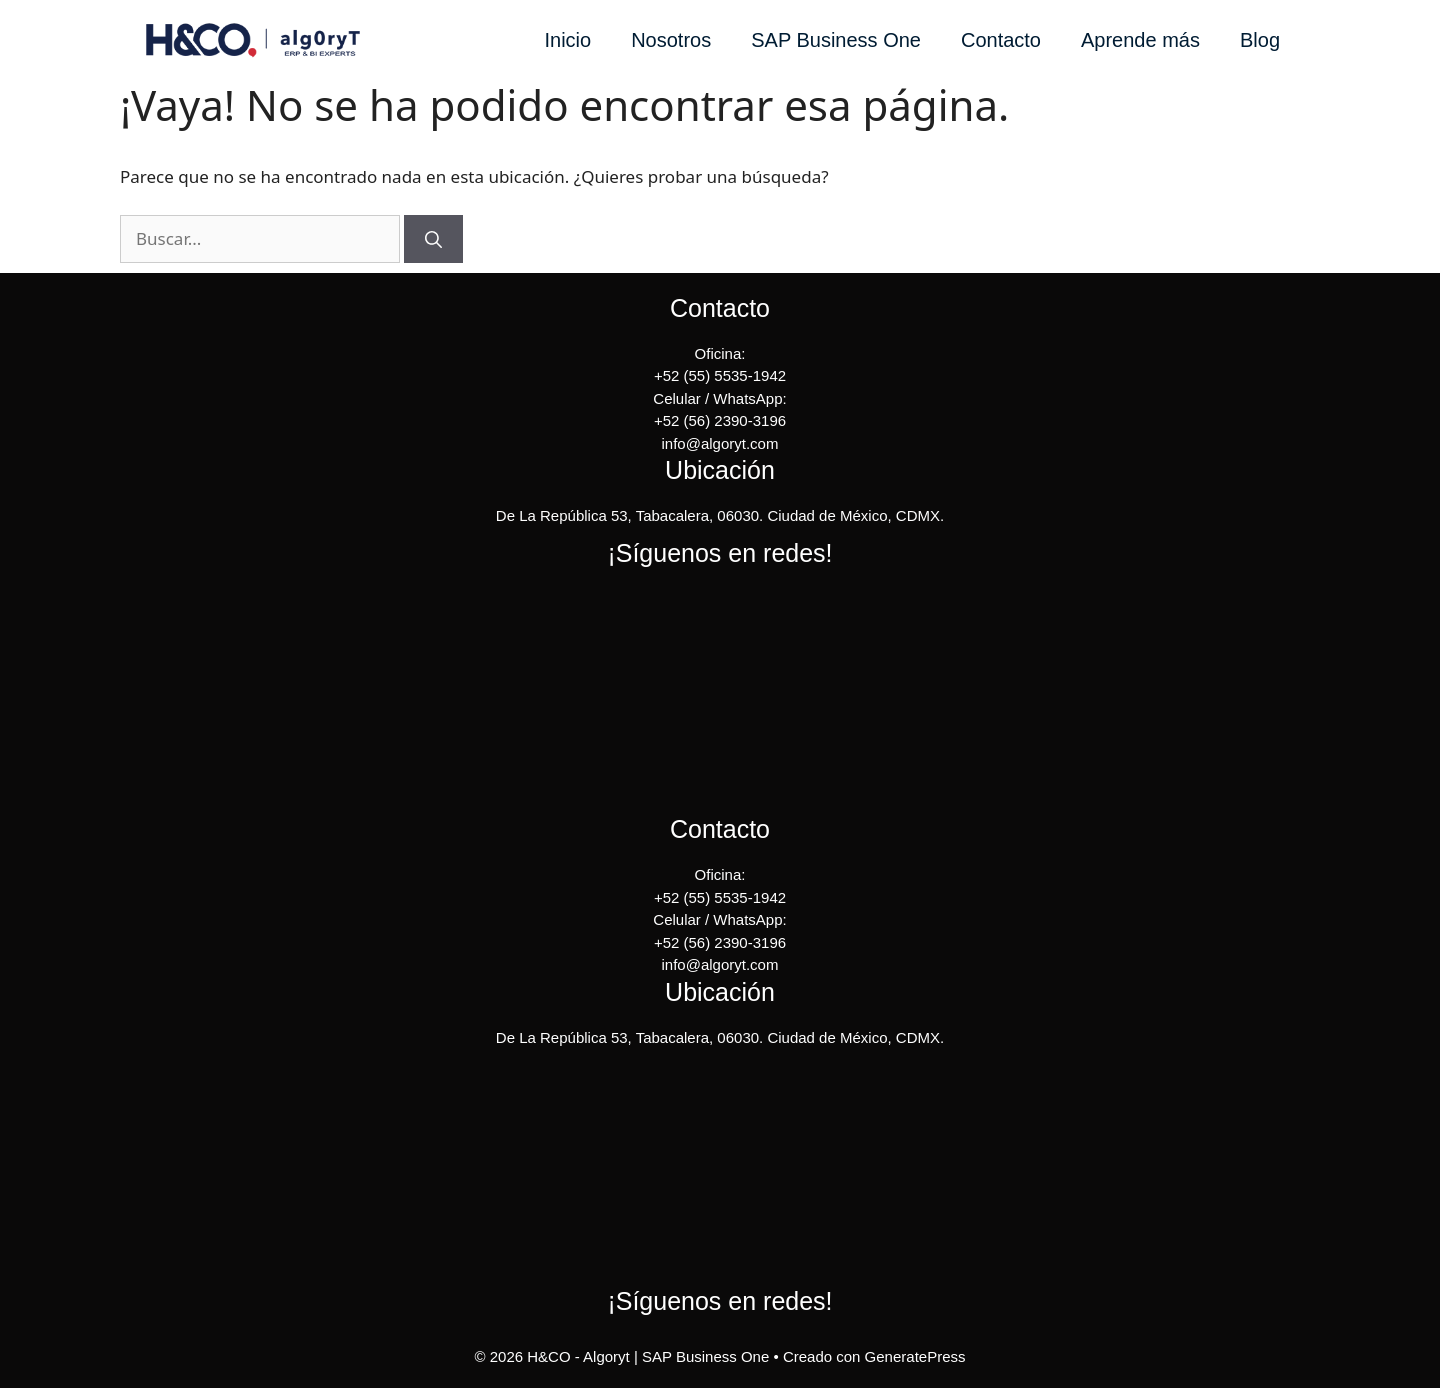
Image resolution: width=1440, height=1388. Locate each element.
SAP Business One (836, 40)
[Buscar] (433, 239)
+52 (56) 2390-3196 (720, 420)
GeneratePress (915, 1356)
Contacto (1001, 40)
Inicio (567, 40)
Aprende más (1140, 40)
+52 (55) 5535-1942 (720, 375)
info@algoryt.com (720, 443)
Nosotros (671, 40)
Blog (1260, 40)
